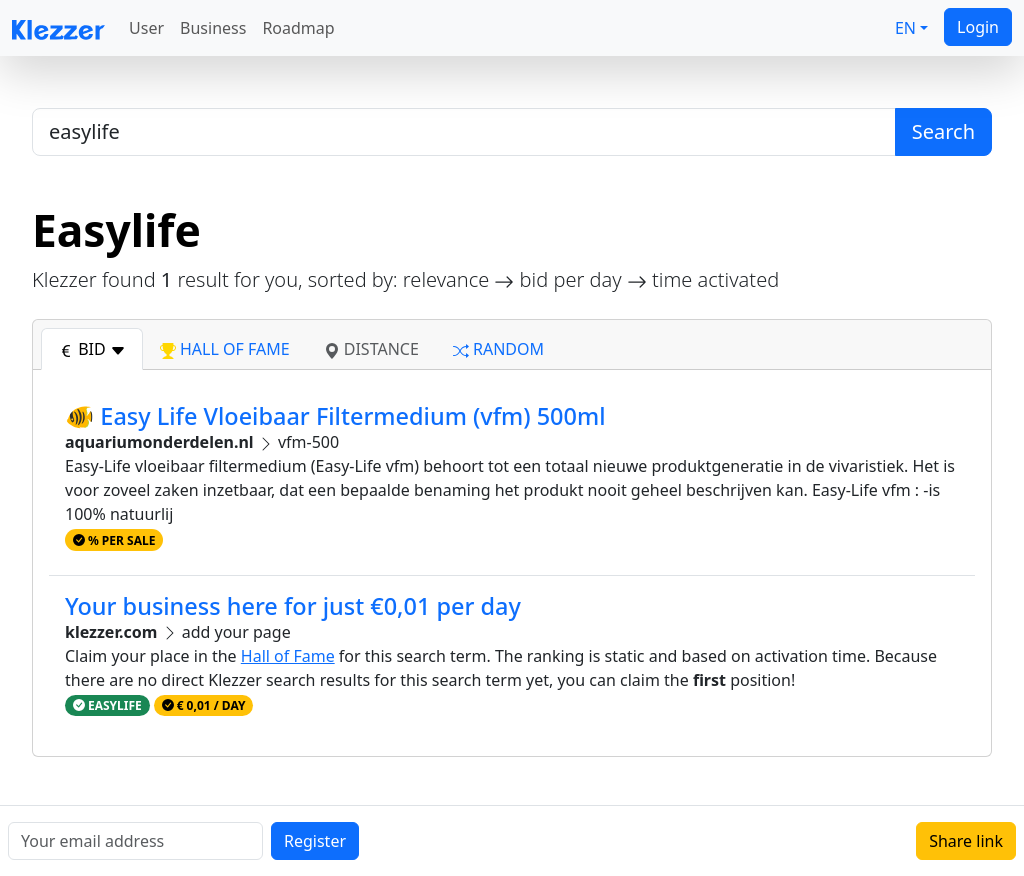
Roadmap (298, 28)
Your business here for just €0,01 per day (293, 606)
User (146, 28)
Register (315, 841)
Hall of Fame (288, 656)
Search (943, 131)
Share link (966, 841)
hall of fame (225, 349)
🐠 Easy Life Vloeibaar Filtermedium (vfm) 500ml (335, 416)
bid (92, 349)
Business (213, 28)
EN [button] (905, 28)
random (498, 349)
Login (978, 27)
